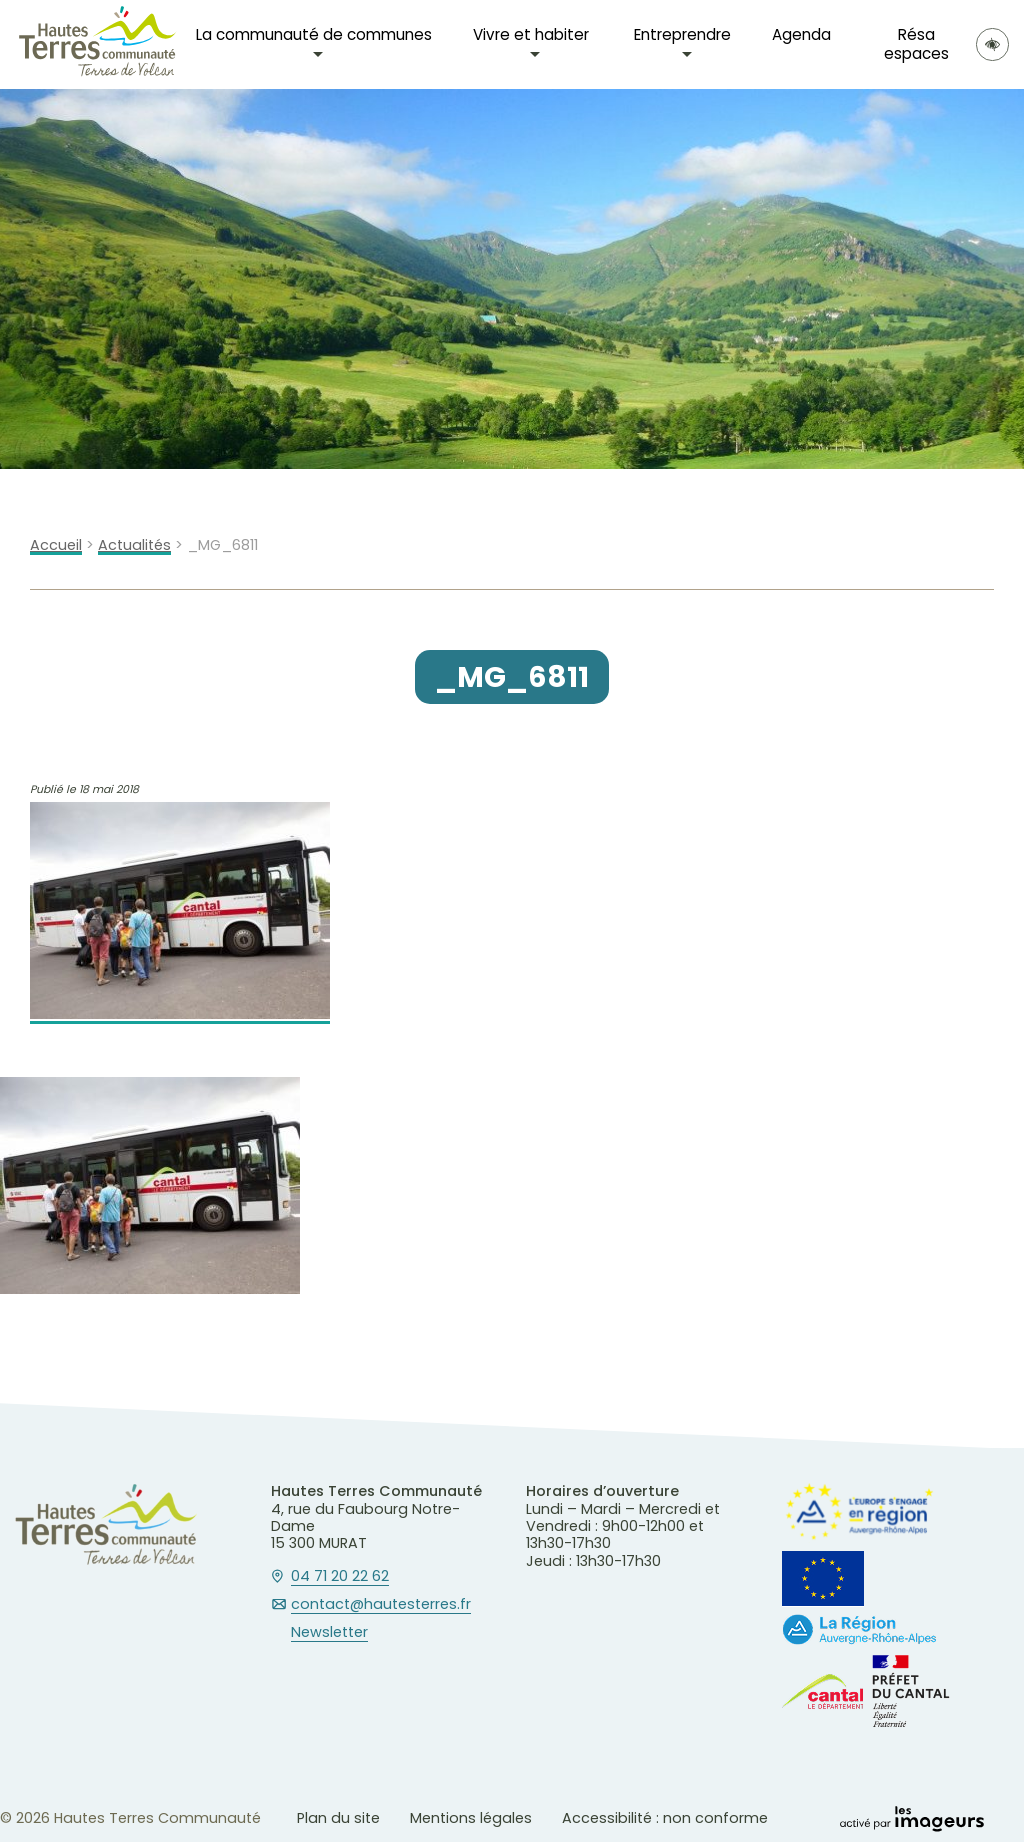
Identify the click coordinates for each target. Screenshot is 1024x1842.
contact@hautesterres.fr (381, 1605)
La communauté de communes (314, 34)
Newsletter (329, 1633)
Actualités (134, 545)
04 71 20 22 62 (340, 1577)
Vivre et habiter (531, 34)
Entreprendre (682, 34)
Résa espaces (916, 43)
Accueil (56, 545)
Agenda (801, 34)
